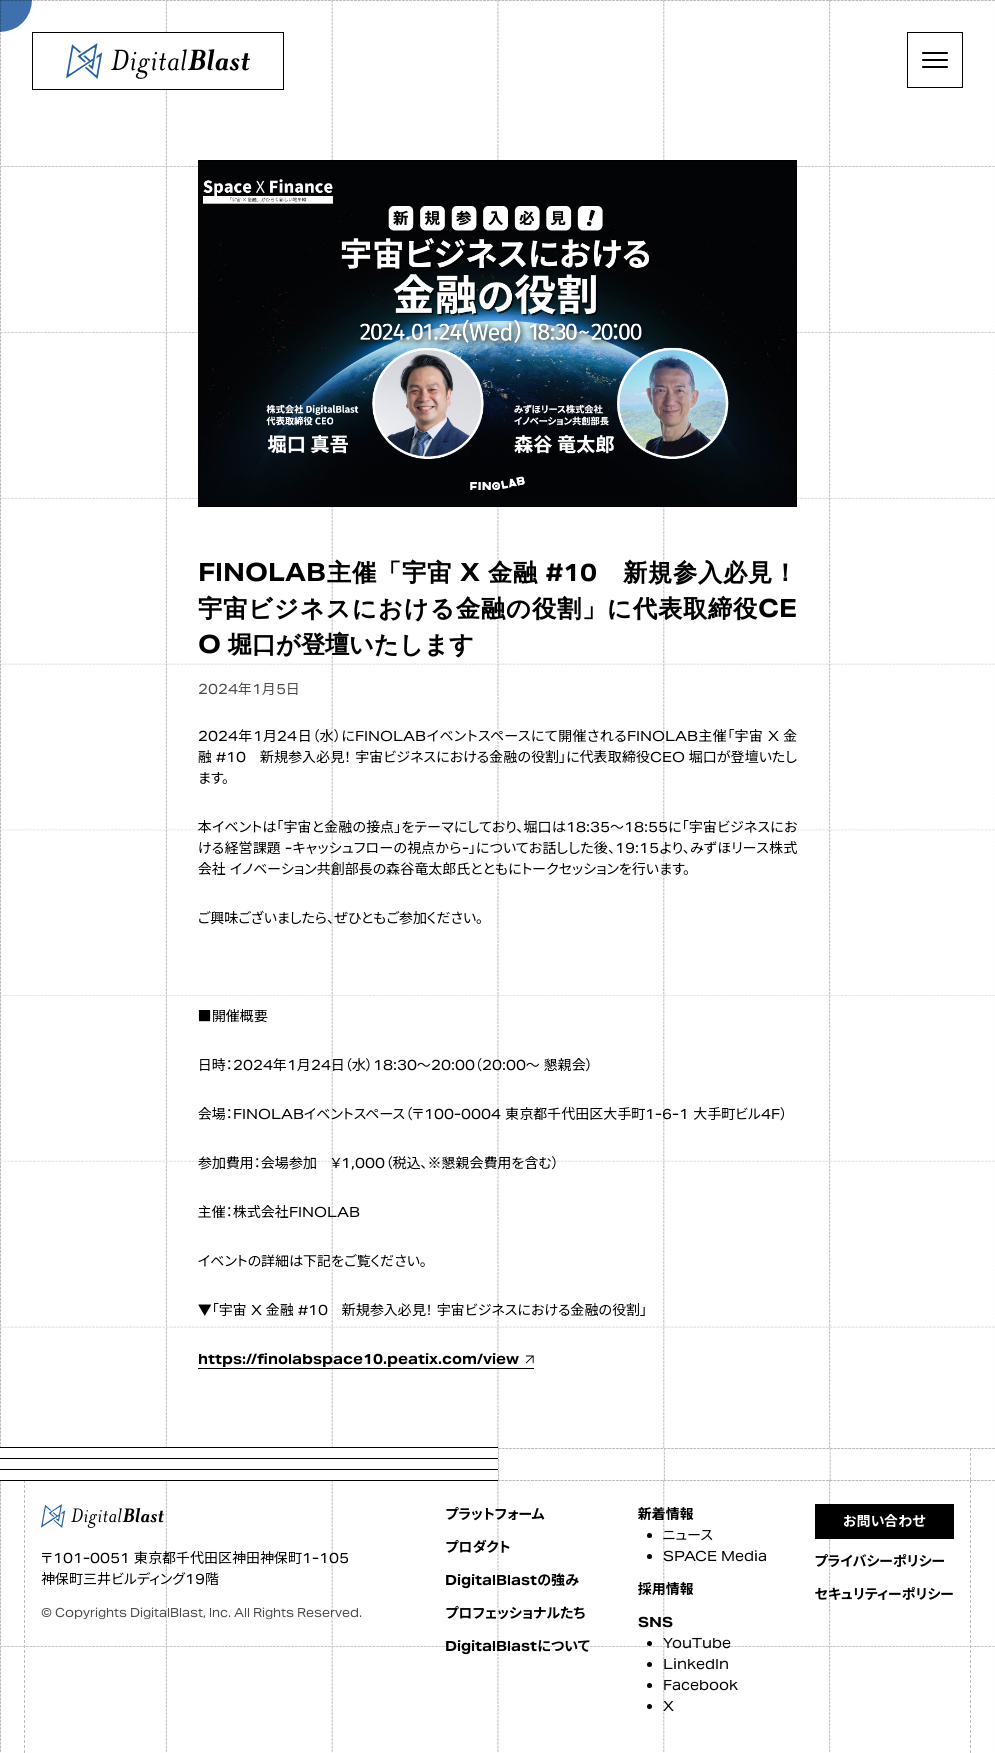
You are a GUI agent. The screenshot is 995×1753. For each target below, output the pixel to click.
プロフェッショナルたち (515, 1613)
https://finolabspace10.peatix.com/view (358, 1359)
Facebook (700, 1685)
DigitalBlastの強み (512, 1580)
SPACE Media (715, 1556)
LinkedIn (696, 1664)
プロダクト (477, 1547)
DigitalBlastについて (517, 1646)
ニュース (688, 1535)
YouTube (697, 1643)
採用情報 (666, 1589)
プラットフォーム (494, 1514)
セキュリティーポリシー (884, 1594)
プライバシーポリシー (880, 1561)
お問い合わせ (884, 1521)
